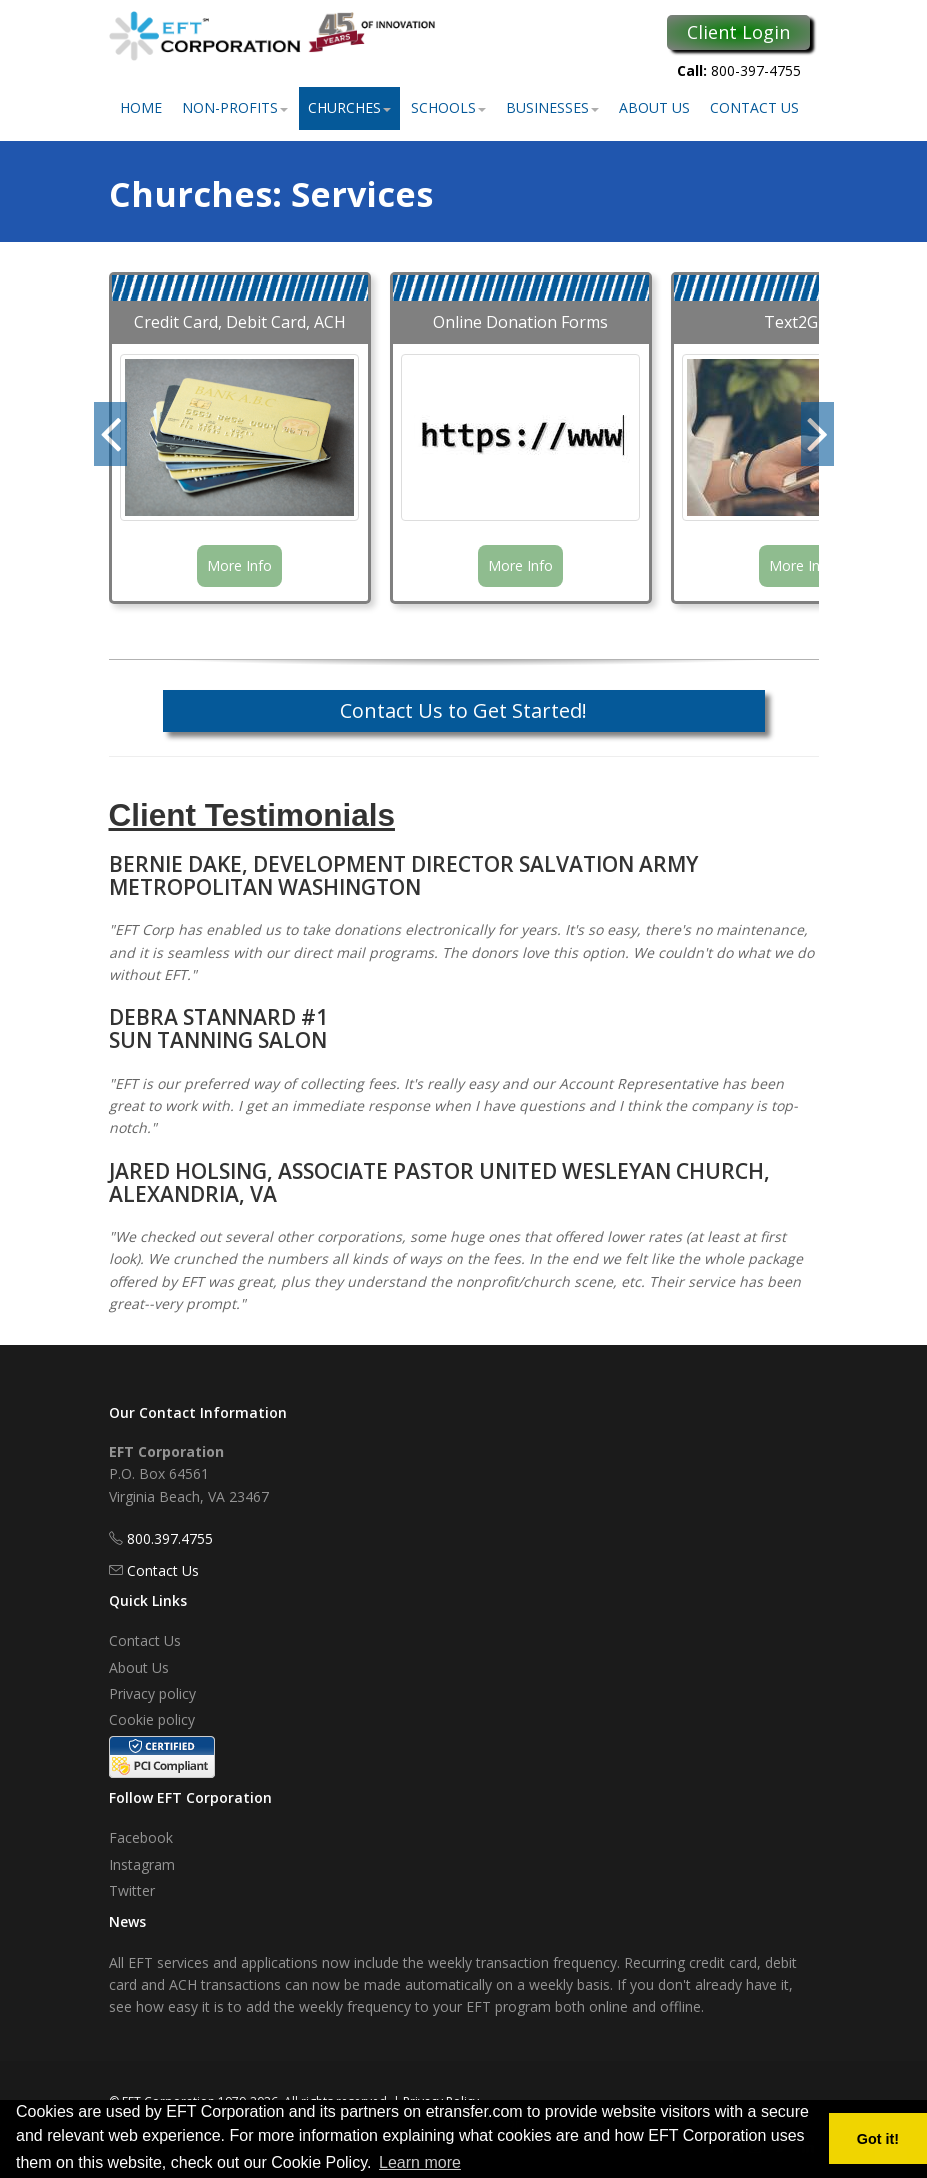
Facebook (141, 1837)
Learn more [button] (420, 2162)
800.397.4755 (170, 1538)
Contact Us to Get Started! (463, 710)
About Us (654, 107)
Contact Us (754, 107)
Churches (349, 107)
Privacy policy (152, 1693)
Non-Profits (235, 107)
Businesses (552, 107)
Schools (448, 107)
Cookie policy (152, 1719)
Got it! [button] (878, 2139)
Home (141, 107)
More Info (239, 565)
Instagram (142, 1864)
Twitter (132, 1890)
